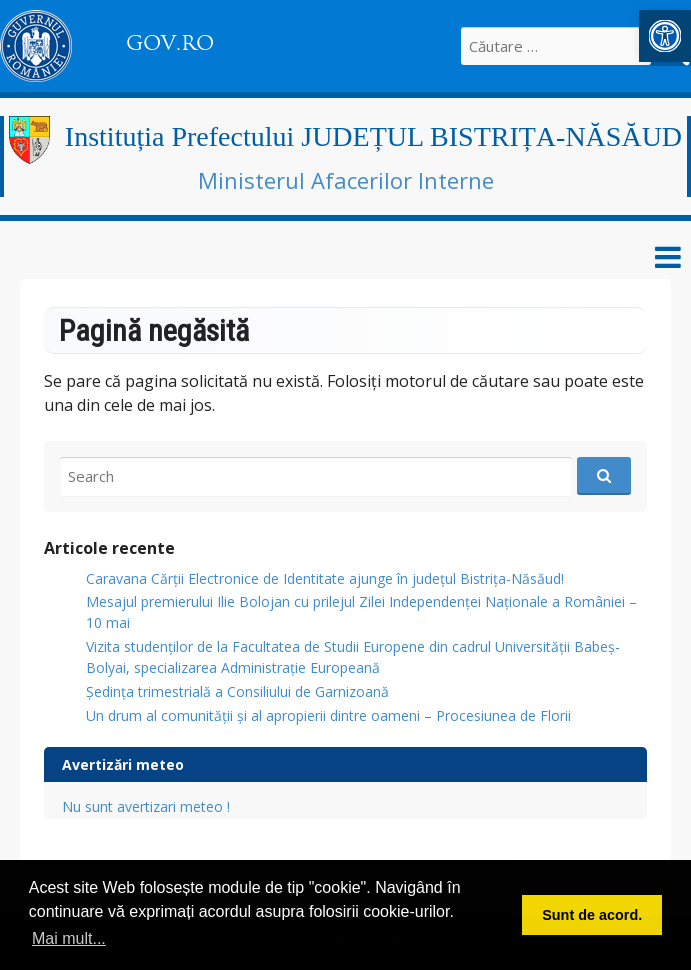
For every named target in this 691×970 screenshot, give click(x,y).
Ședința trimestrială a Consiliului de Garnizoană (237, 691)
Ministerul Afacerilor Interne (346, 180)
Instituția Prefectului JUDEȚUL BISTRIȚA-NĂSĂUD (373, 136)
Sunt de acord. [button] (592, 915)
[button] (665, 36)
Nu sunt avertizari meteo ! (146, 806)
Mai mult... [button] (69, 938)
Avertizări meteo (123, 764)
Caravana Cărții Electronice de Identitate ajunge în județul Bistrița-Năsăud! (325, 578)
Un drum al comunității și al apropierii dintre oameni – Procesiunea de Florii (328, 715)
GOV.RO (170, 43)
